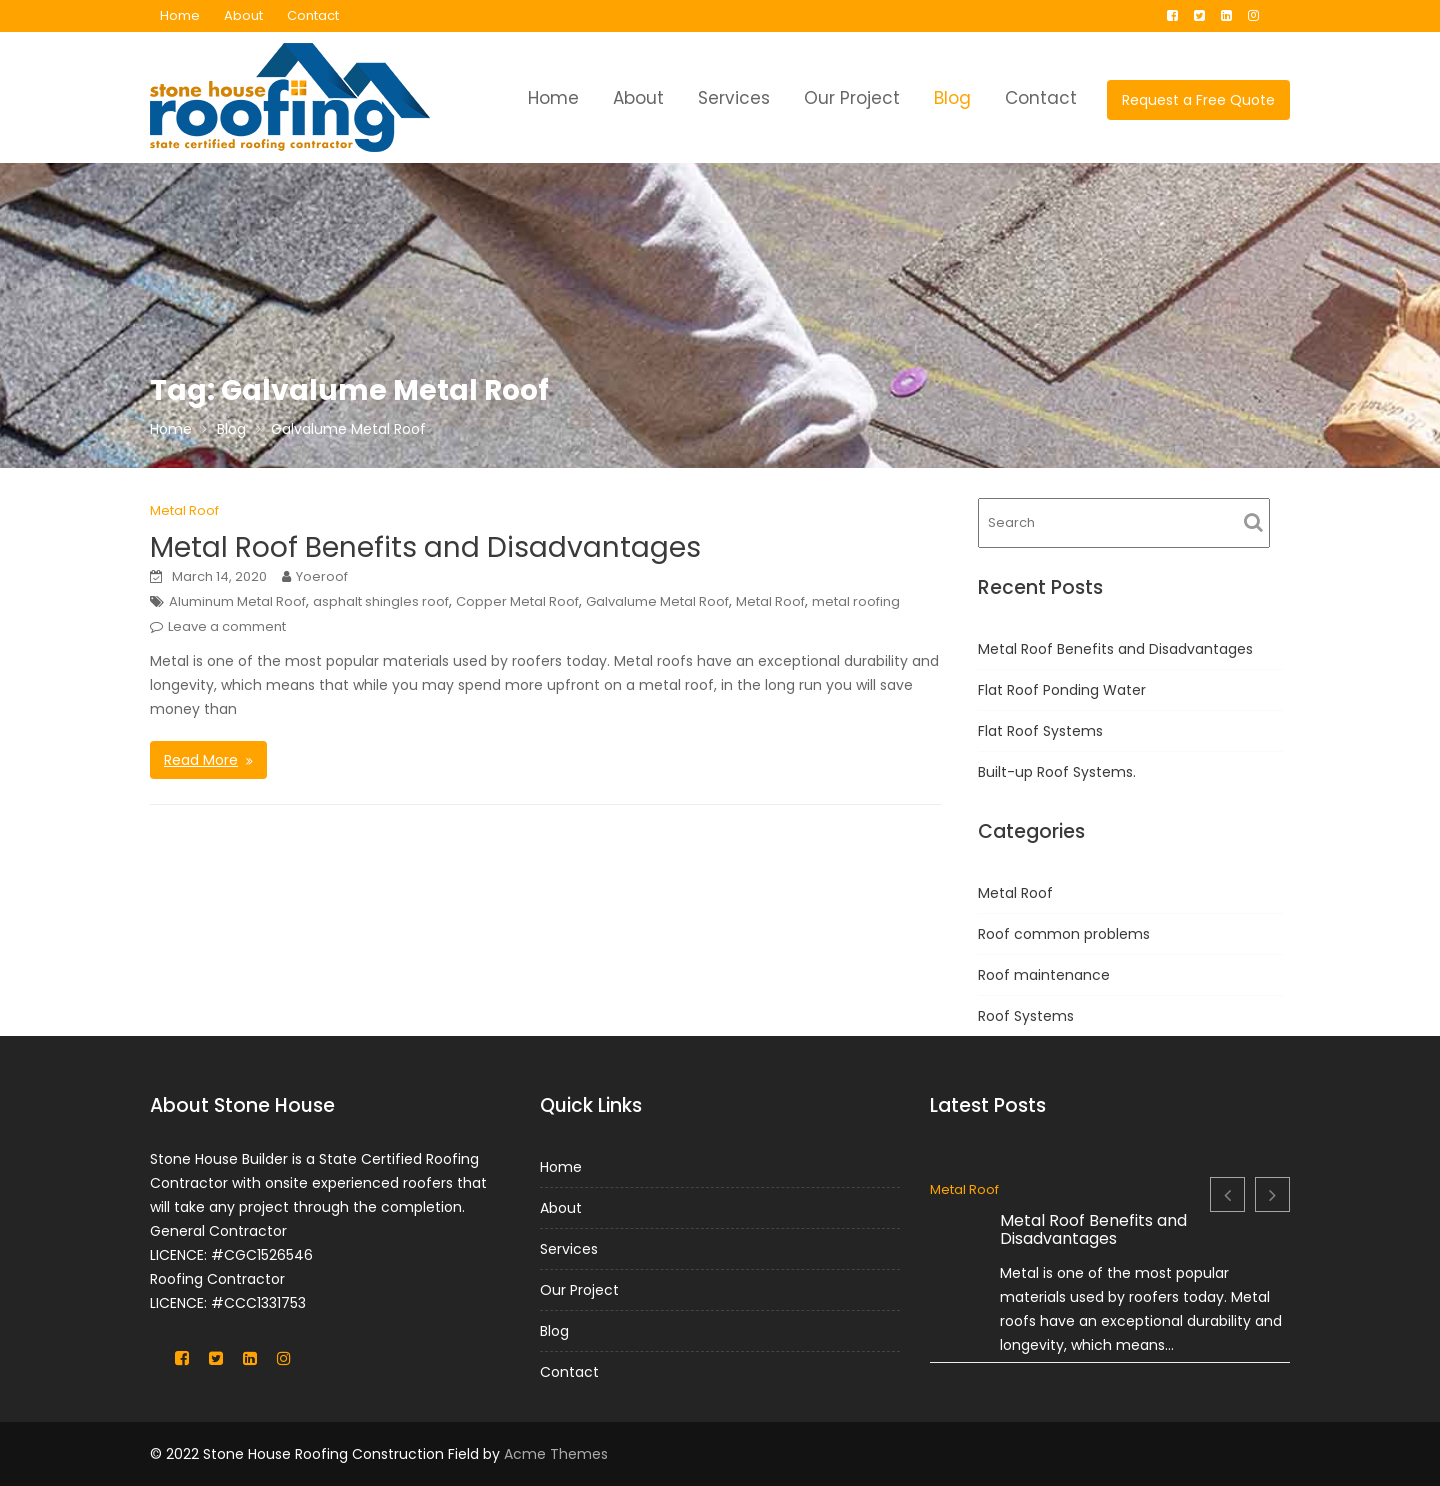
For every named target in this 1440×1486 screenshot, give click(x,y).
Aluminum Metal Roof (237, 601)
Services (734, 98)
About (243, 15)
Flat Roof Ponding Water (1062, 690)
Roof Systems (1026, 1016)
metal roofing (856, 601)
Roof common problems (1064, 934)
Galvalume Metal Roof (657, 601)
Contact (313, 15)
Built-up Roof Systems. (1057, 772)
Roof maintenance (1044, 975)
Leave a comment (227, 626)
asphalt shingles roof (381, 601)
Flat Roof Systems (1040, 731)
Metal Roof (184, 510)
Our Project (852, 98)
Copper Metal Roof (517, 601)
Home (180, 15)
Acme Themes (556, 1454)
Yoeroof (322, 576)
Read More (201, 760)
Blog (952, 98)
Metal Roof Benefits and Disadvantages (425, 547)
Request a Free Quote (1198, 100)
